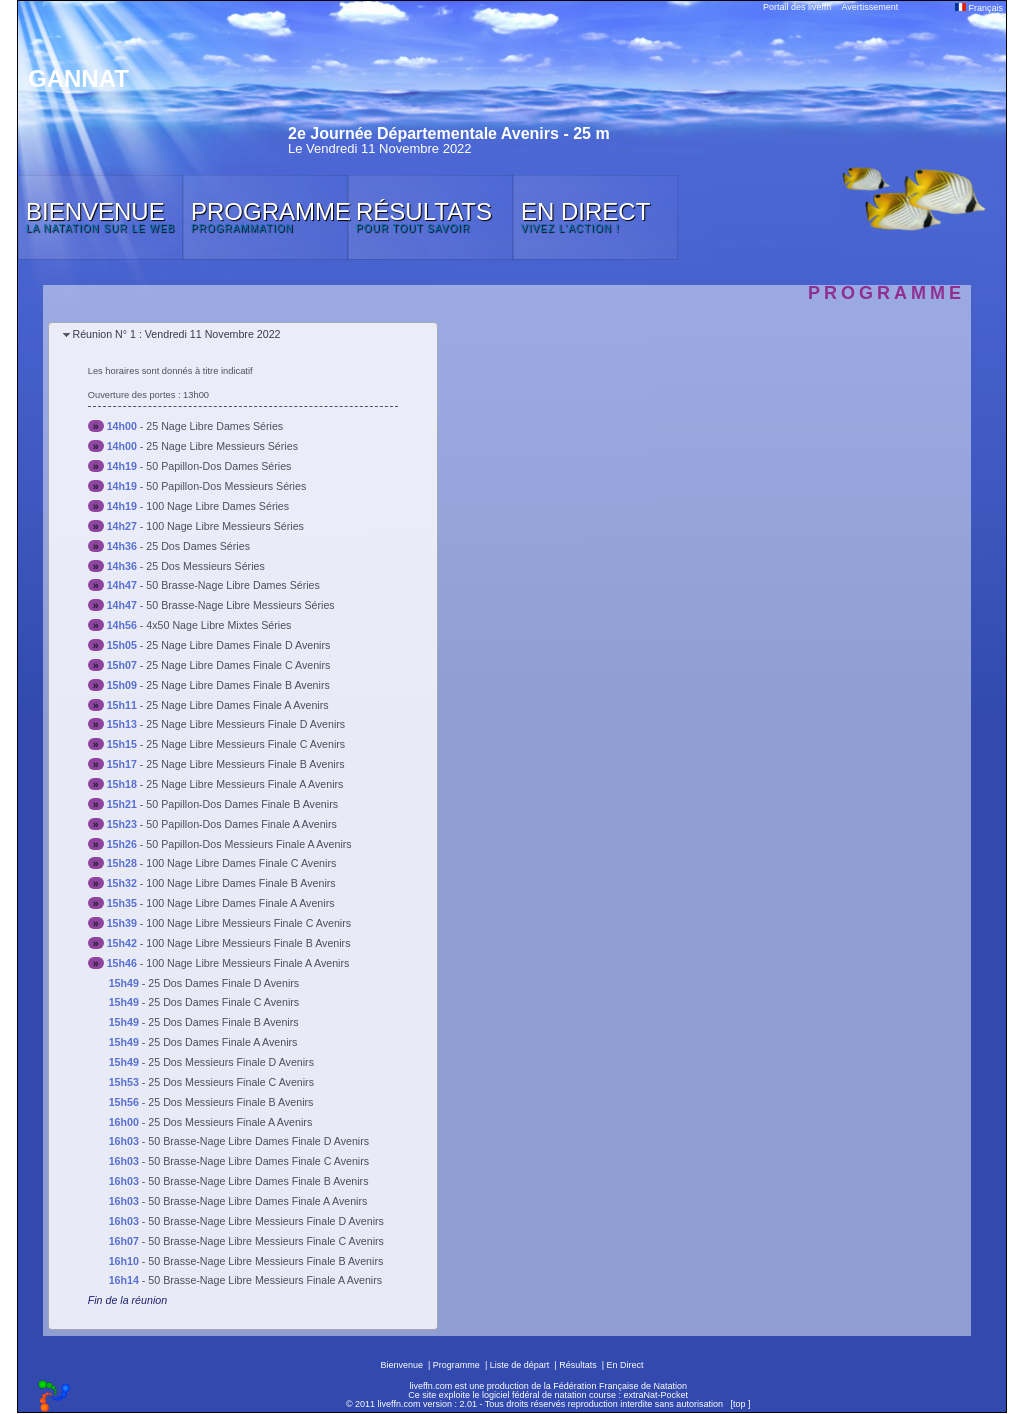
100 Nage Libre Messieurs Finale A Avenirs (247, 963)
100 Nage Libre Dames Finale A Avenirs (240, 903)
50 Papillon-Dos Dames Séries (218, 466)
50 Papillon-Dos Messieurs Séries (226, 486)
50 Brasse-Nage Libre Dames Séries (233, 585)
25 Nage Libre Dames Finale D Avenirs (238, 645)
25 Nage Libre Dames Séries (214, 426)
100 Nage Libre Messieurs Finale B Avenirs (248, 943)
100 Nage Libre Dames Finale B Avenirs (240, 883)
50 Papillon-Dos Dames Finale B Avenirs (242, 804)
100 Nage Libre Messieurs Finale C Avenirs (248, 923)
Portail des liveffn (797, 7)
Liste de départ (520, 1365)
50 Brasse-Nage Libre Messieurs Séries (240, 605)
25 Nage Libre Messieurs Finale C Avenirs (245, 744)
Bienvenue (401, 1365)
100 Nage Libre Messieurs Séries (225, 526)
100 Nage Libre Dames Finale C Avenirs (241, 863)
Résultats (578, 1365)
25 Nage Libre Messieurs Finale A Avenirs (244, 784)
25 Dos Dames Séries (198, 546)
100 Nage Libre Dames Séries (217, 506)
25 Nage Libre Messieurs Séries (222, 446)
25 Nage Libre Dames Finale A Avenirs (237, 705)
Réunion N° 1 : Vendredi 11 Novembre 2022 (176, 334)
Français (979, 8)
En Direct (625, 1365)
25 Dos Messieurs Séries (205, 566)
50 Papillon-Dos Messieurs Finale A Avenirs (248, 844)
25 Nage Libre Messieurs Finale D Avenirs (245, 724)
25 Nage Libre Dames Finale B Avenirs (237, 685)
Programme (456, 1365)
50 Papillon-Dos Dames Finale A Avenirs (241, 824)
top (739, 1404)
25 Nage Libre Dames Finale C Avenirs (238, 665)
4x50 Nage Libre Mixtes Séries (218, 625)
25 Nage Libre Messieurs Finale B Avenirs (245, 764)
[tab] (243, 335)
